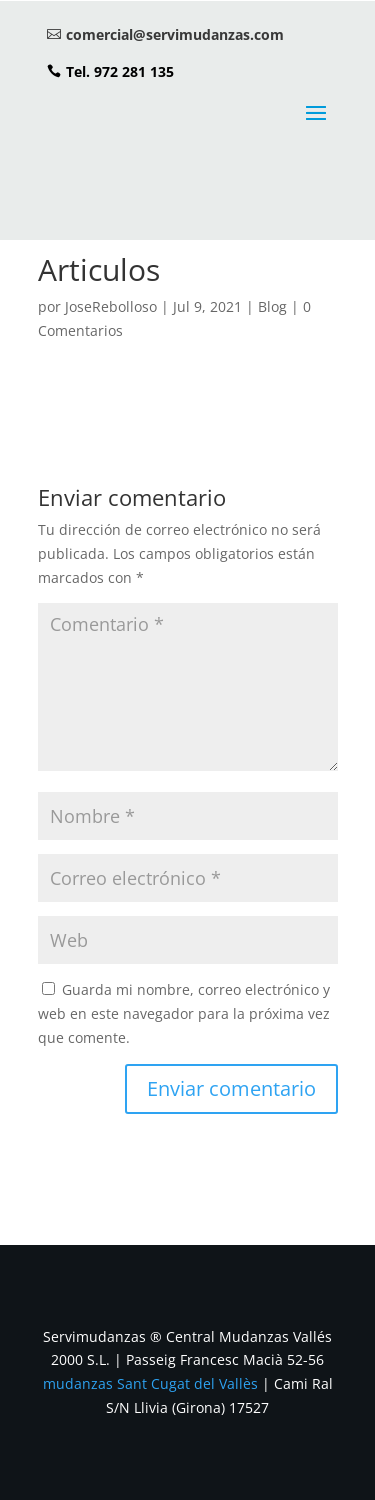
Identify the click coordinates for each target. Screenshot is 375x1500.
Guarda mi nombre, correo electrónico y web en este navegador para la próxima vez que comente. (184, 1013)
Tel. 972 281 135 (120, 71)
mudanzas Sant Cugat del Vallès (150, 1383)
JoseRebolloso (111, 306)
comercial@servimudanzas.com (175, 34)
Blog (272, 306)
